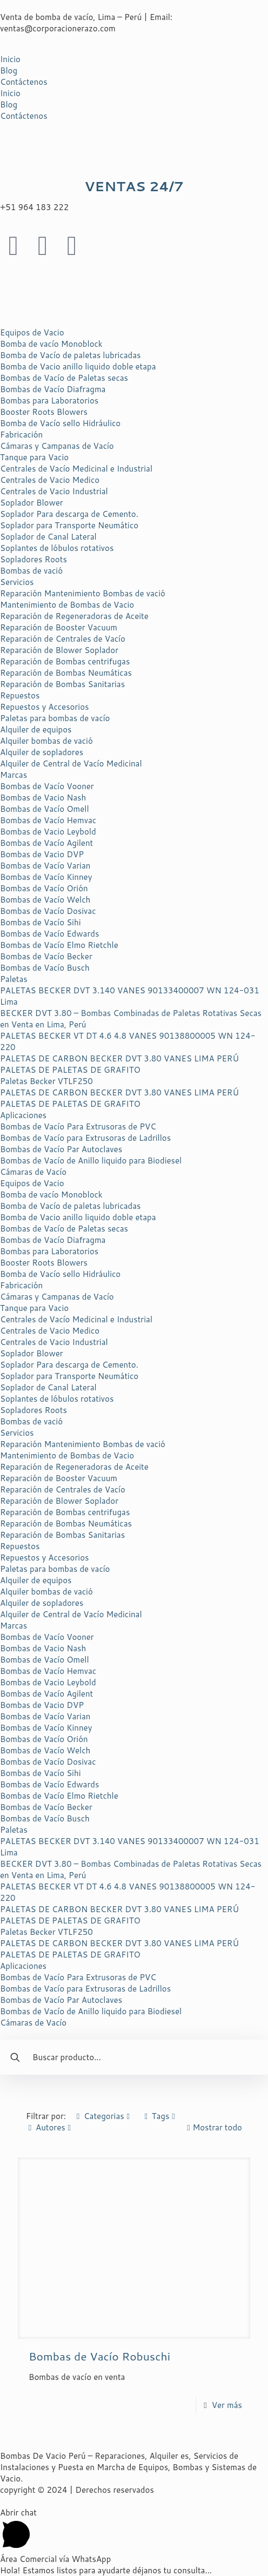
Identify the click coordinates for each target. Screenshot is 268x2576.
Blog (8, 70)
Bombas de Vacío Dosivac (48, 911)
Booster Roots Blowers (44, 412)
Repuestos (19, 695)
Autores (49, 2127)
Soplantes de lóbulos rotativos (56, 548)
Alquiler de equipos (35, 729)
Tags (160, 2116)
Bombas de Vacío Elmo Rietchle (59, 945)
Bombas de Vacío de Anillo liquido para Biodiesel (91, 1160)
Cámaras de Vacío (33, 1172)
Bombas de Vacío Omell (44, 809)
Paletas (14, 979)
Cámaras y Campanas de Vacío (57, 446)
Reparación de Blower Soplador (59, 650)
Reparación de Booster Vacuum (58, 627)
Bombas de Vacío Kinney (46, 877)
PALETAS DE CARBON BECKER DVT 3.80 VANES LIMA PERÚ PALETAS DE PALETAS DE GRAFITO (119, 1064)
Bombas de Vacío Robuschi (99, 2356)
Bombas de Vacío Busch (45, 967)
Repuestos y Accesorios (44, 706)
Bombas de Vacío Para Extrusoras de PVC (78, 1126)
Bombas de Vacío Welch (45, 899)
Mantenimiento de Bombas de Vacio (67, 604)
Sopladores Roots (33, 559)
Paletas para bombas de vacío (55, 718)
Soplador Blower (31, 502)
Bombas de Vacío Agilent (46, 843)
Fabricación (21, 434)
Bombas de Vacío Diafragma (52, 389)
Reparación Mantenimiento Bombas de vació (82, 593)
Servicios (17, 582)
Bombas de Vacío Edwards (49, 933)
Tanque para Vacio (34, 457)
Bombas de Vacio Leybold (48, 831)
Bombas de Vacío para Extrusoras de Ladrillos (85, 1138)
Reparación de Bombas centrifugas (65, 661)
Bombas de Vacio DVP (42, 854)
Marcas (13, 775)
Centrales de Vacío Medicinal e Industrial (76, 468)
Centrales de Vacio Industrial (54, 491)
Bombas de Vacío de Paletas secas (64, 378)
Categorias (103, 2116)
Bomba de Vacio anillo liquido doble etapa (78, 366)
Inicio (10, 59)
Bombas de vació (31, 570)
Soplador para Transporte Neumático (69, 525)
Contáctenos (24, 82)
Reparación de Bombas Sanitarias (62, 684)
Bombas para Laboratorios (49, 400)
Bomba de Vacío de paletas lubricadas (70, 355)
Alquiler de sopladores (41, 752)
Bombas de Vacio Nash (43, 797)
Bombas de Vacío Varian (45, 865)
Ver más (227, 2405)
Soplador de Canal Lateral (48, 536)
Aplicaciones (23, 1115)
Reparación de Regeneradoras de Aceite (74, 616)
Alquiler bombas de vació (46, 740)
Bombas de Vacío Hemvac (48, 820)
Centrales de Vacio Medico (49, 480)
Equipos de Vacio (32, 332)
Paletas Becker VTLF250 (46, 1081)
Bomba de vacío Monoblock (51, 343)
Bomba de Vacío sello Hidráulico (60, 423)
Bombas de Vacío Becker (46, 956)
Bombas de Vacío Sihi (40, 922)
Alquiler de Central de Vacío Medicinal (71, 763)
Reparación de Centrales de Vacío (62, 638)
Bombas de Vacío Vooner (47, 786)
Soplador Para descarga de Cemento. (69, 514)
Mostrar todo (213, 2127)
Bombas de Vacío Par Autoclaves (61, 1149)
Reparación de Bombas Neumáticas (66, 672)
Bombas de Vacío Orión (44, 888)
